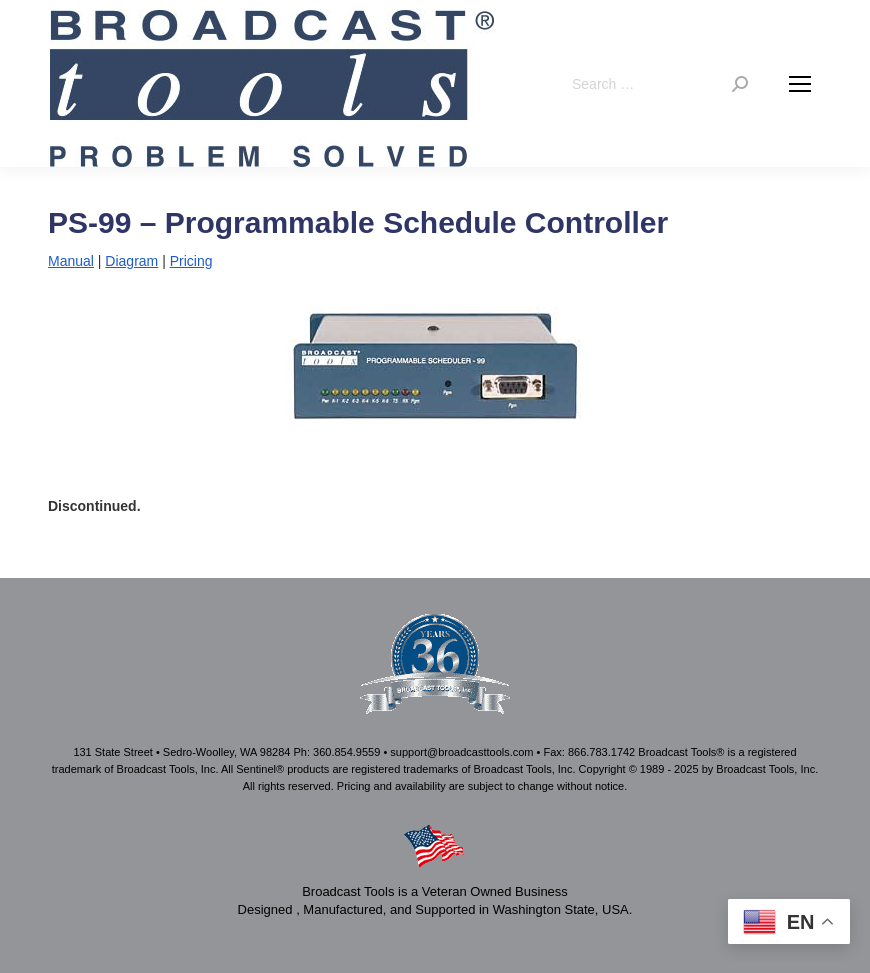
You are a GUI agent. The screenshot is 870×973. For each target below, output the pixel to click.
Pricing (191, 261)
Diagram (131, 261)
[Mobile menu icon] (800, 84)
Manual (71, 261)
